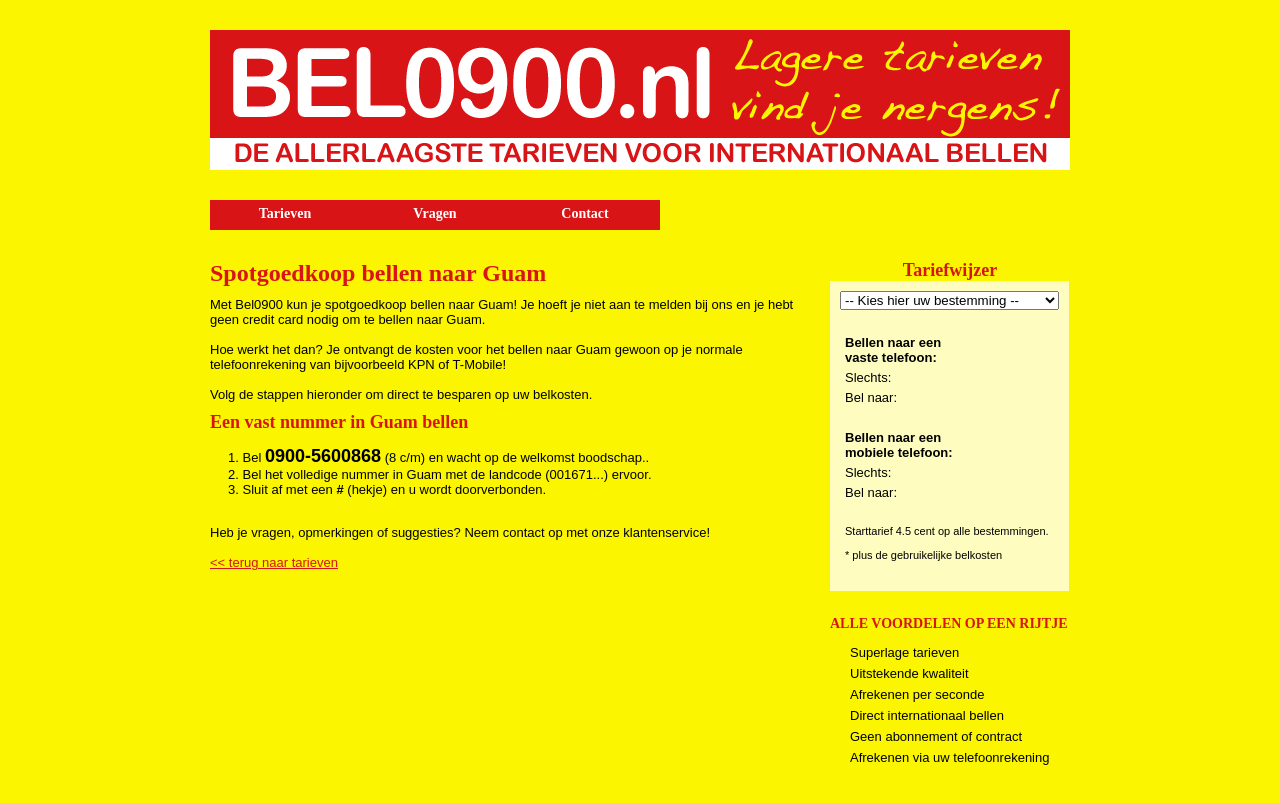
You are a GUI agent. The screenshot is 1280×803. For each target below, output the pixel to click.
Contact (584, 213)
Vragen (434, 213)
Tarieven (285, 213)
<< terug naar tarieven (274, 562)
